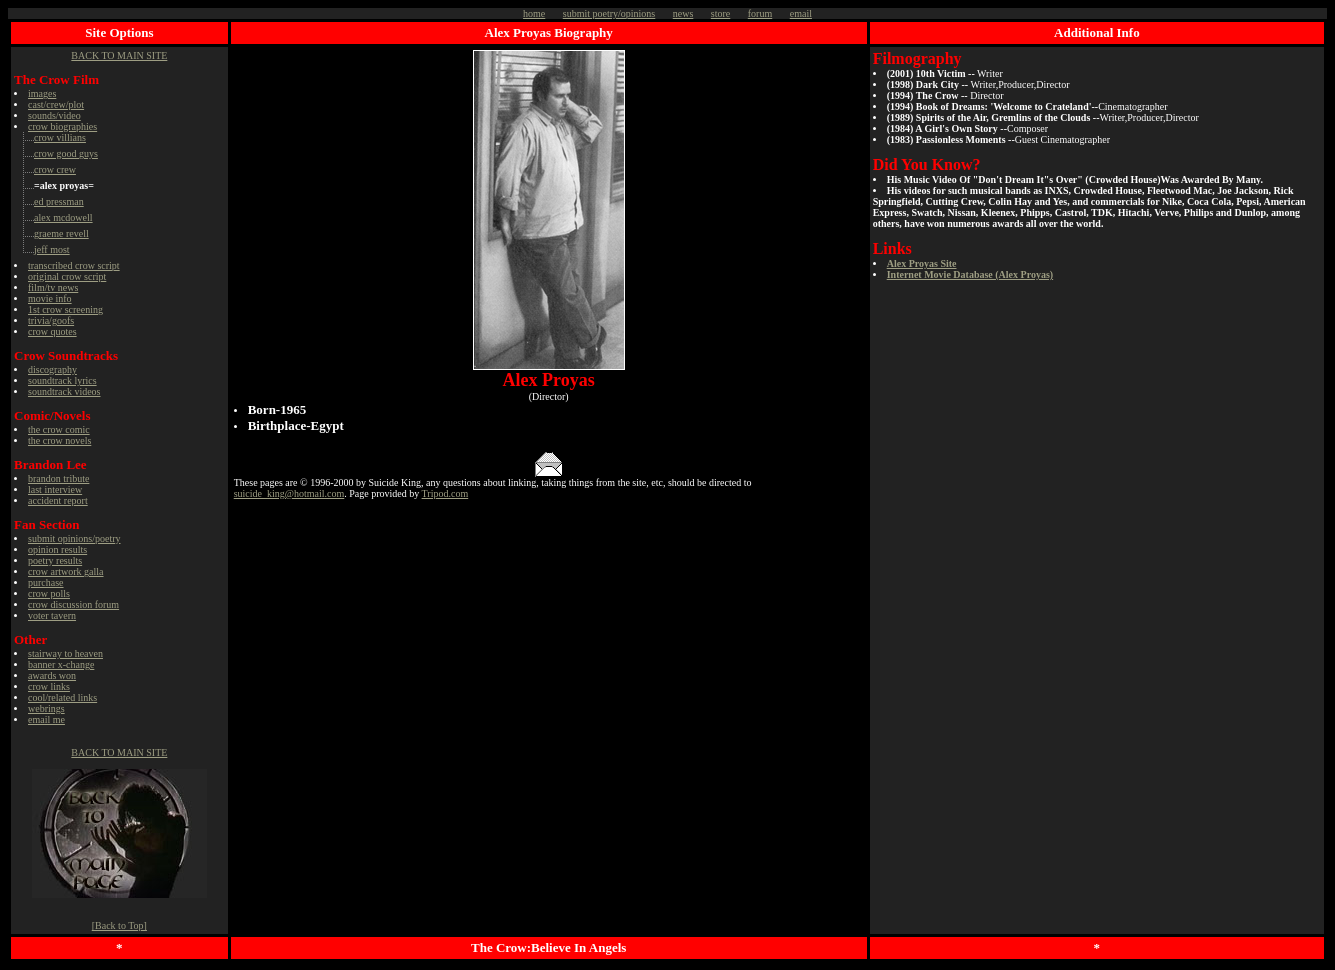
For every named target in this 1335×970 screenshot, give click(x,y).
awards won (52, 675)
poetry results (55, 560)
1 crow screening (65, 309)
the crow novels (59, 440)
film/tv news (53, 287)
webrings (46, 708)
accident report (58, 500)
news (683, 13)
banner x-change (61, 664)
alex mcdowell (63, 217)
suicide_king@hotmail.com (289, 493)
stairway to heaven (65, 653)
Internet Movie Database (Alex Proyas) (970, 274)
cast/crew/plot (56, 104)
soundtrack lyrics (62, 380)
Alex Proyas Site (922, 263)
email (801, 13)
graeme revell (61, 233)
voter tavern (52, 615)
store (720, 13)
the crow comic (59, 429)
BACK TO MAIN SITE (119, 55)
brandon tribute (58, 478)
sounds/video (54, 115)
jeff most (52, 249)
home (534, 13)
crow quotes (52, 331)
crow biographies (62, 126)
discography (52, 369)
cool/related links (62, 697)
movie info (50, 298)
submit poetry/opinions (609, 13)
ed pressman (59, 201)
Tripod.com (445, 493)
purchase (46, 582)
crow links (49, 686)
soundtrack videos (64, 391)
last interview (55, 489)
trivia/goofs (51, 320)
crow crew (55, 169)
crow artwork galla (66, 571)
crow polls (49, 593)
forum (760, 13)
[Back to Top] (119, 925)
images (42, 93)
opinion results (57, 549)
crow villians (60, 137)
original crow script (67, 276)
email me (46, 719)
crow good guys (66, 153)
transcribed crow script (74, 265)
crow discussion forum (73, 604)
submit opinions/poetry (74, 538)
